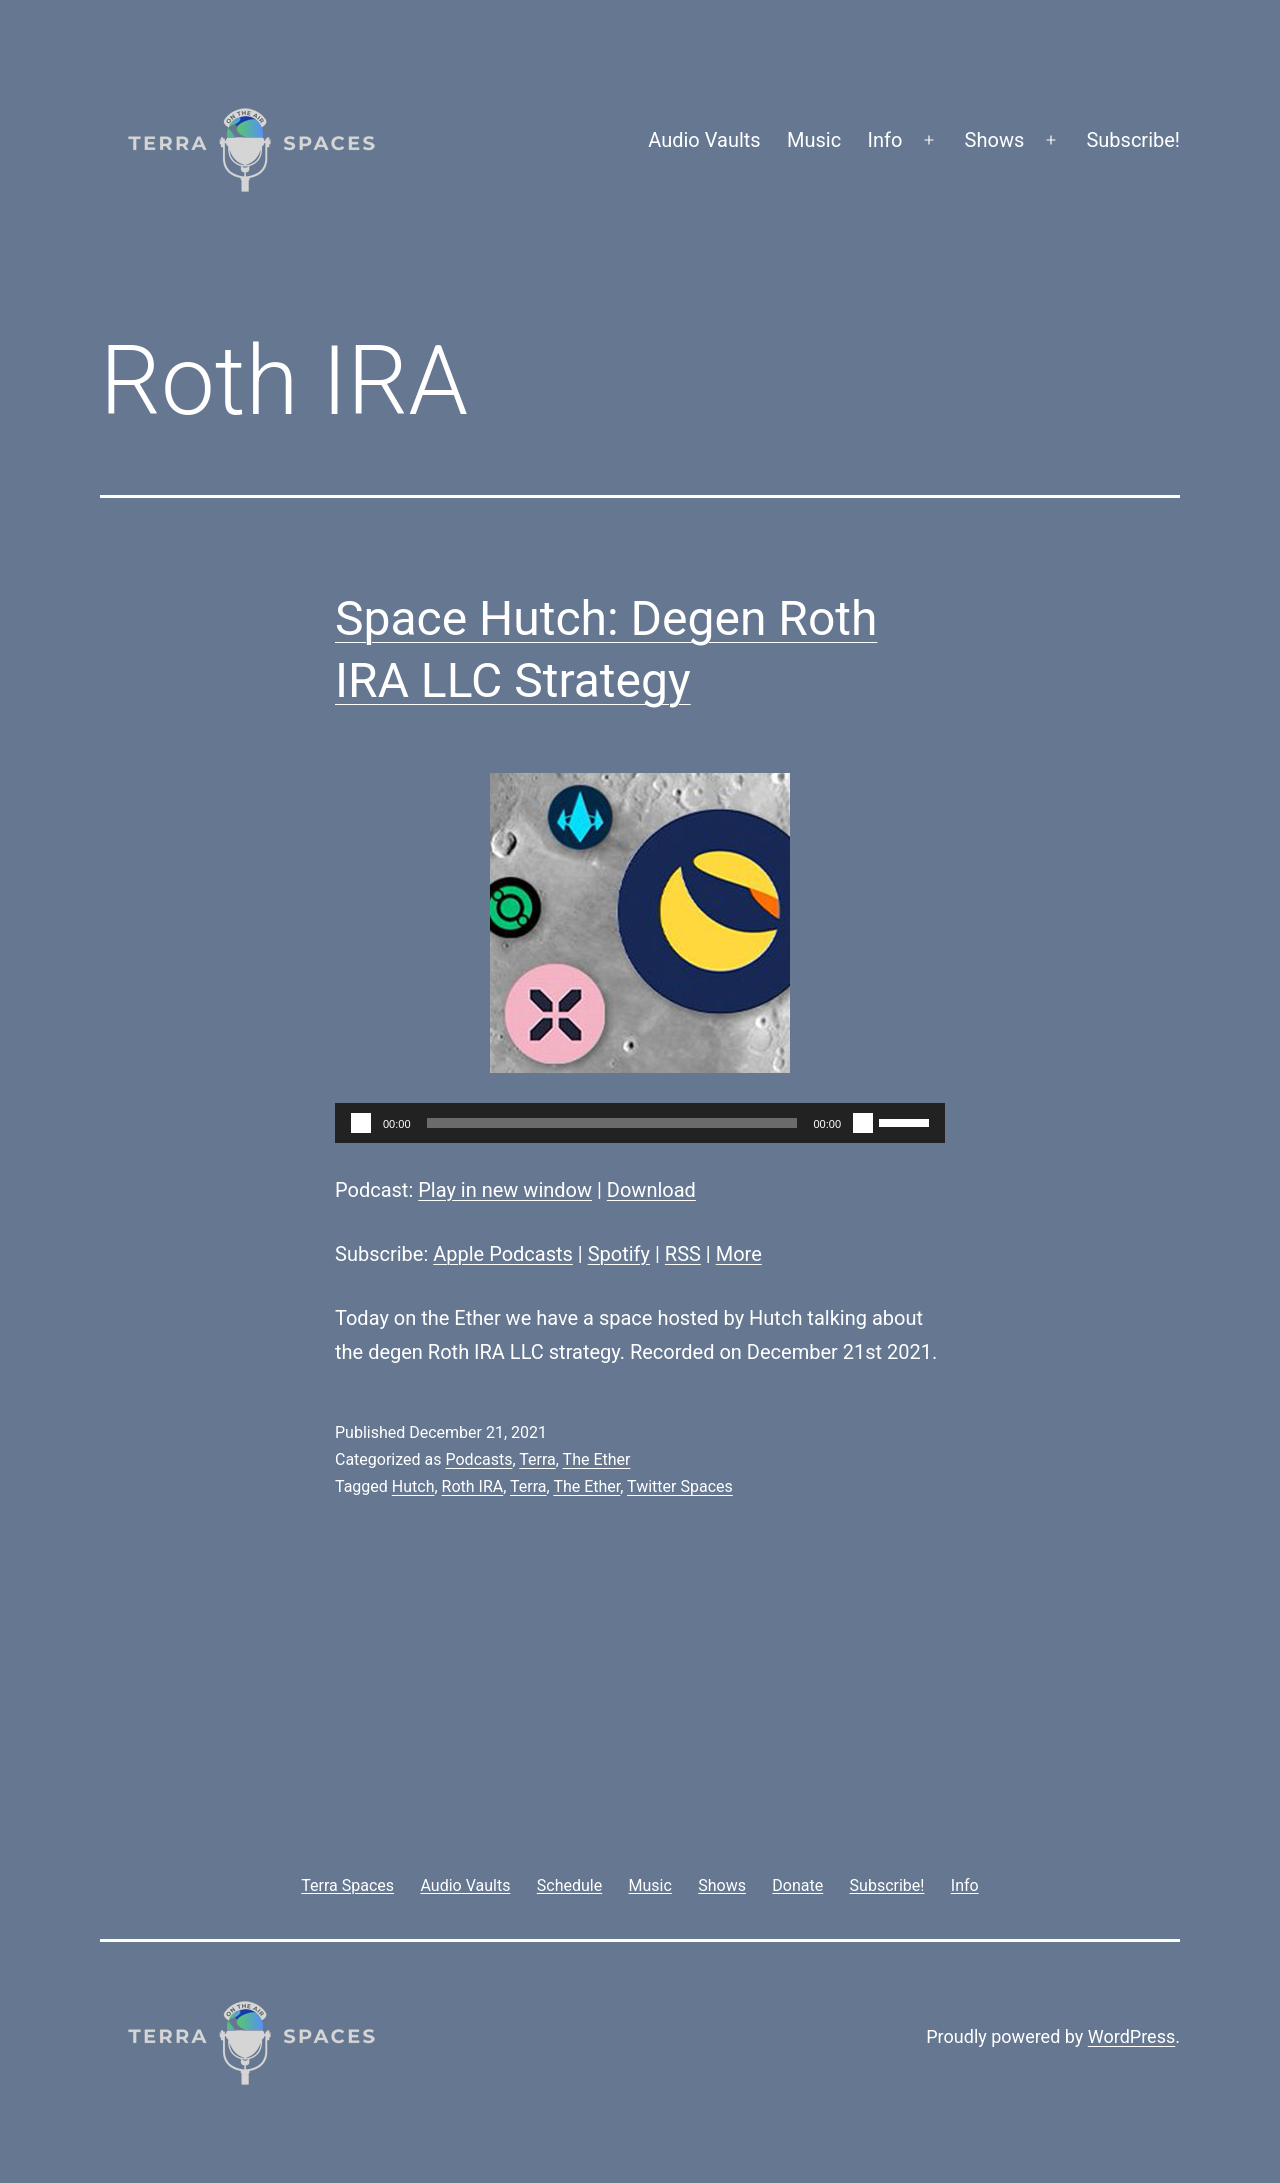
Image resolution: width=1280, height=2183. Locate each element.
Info (885, 140)
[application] (640, 1123)
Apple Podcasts (503, 1254)
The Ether (597, 1459)
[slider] (612, 1123)
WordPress (1131, 2036)
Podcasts (478, 1459)
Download (651, 1190)
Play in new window (505, 1190)
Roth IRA (473, 1486)
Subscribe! (1133, 140)
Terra (537, 1459)
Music (814, 140)
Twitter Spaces (680, 1486)
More (739, 1254)
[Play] (361, 1123)
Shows (995, 140)
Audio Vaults (704, 140)
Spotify (619, 1254)
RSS (683, 1254)
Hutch (413, 1486)
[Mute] (863, 1123)
